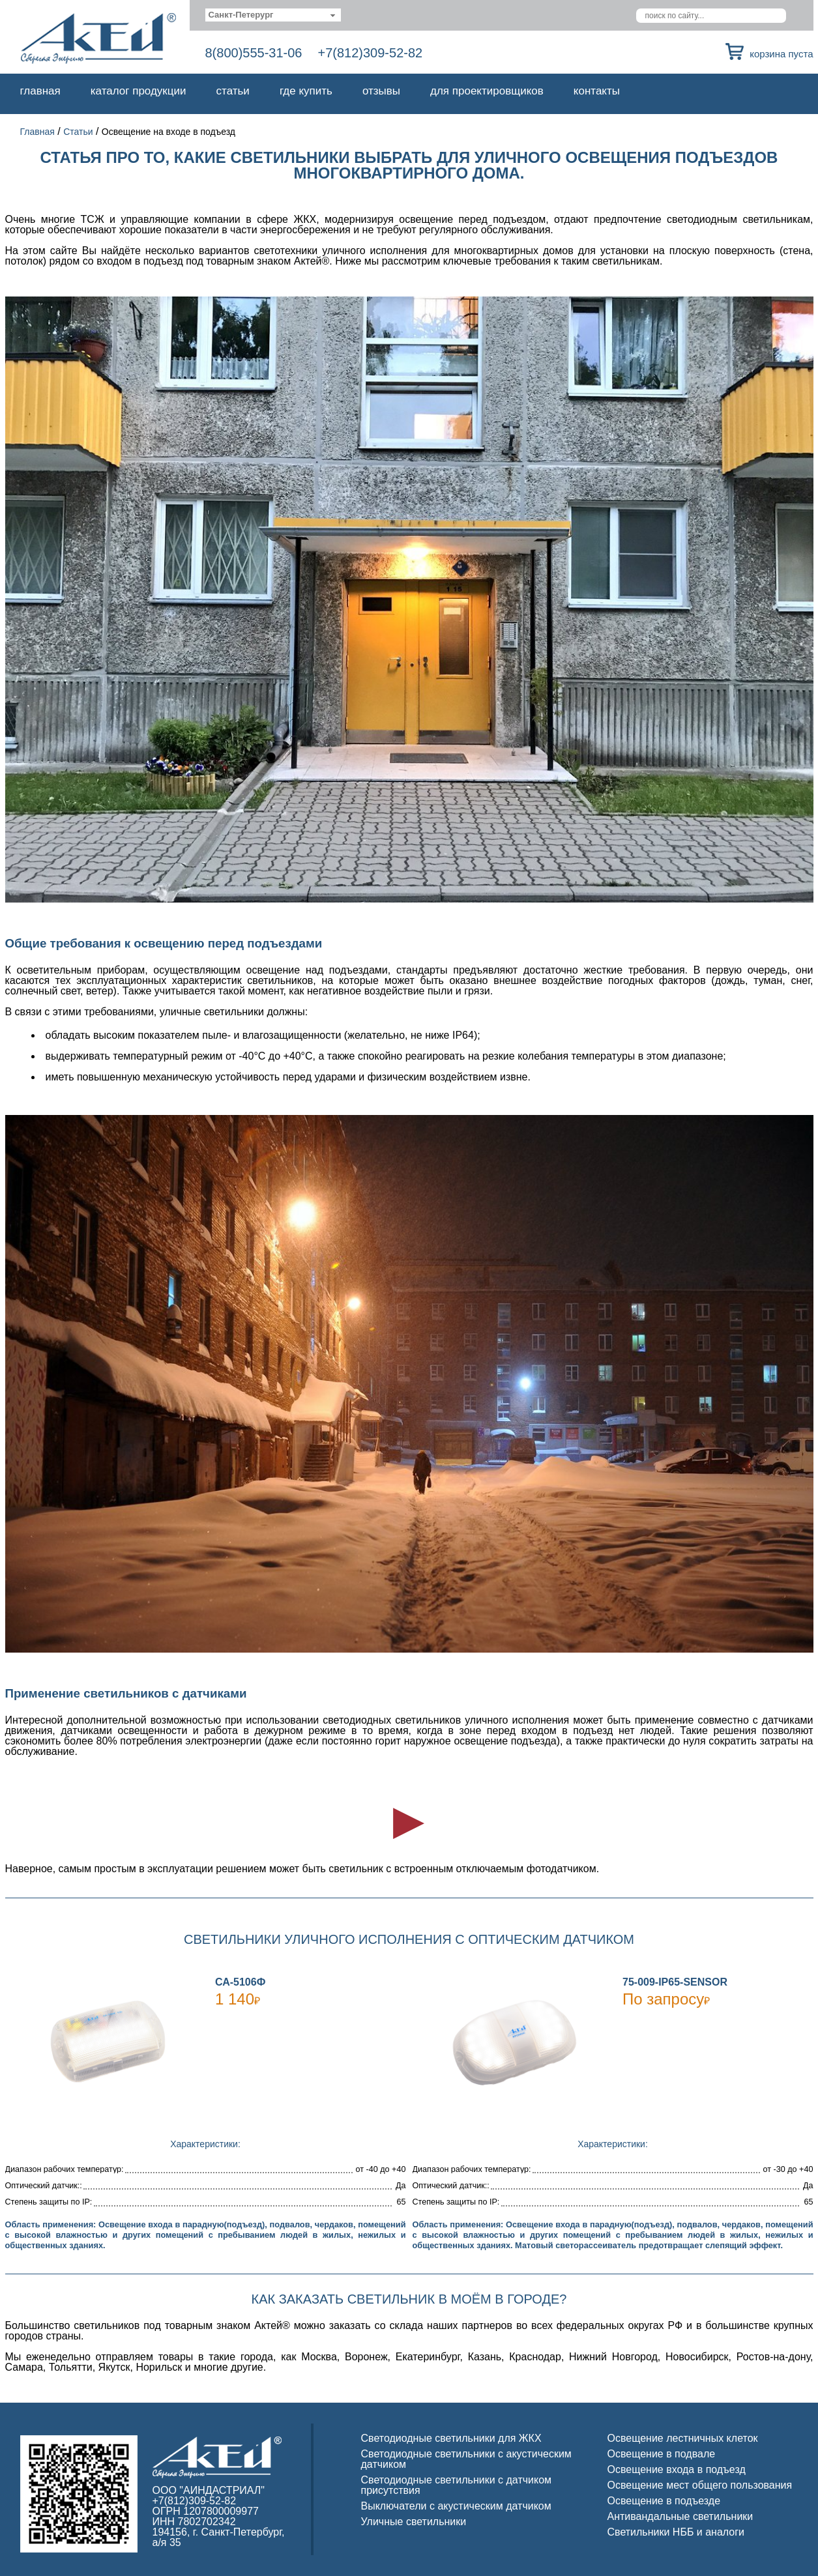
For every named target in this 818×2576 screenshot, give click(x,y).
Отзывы (381, 91)
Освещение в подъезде (664, 2500)
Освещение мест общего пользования (700, 2485)
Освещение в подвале (661, 2453)
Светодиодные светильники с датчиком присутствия (456, 2485)
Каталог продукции (138, 91)
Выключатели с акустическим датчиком (456, 2505)
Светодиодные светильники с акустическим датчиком (466, 2459)
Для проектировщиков (487, 91)
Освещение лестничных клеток (682, 2438)
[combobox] (273, 15)
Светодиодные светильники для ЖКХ (451, 2438)
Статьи (233, 91)
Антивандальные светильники (680, 2516)
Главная (40, 91)
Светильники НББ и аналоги (676, 2532)
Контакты (597, 91)
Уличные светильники (414, 2521)
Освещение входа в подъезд (676, 2469)
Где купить (306, 91)
